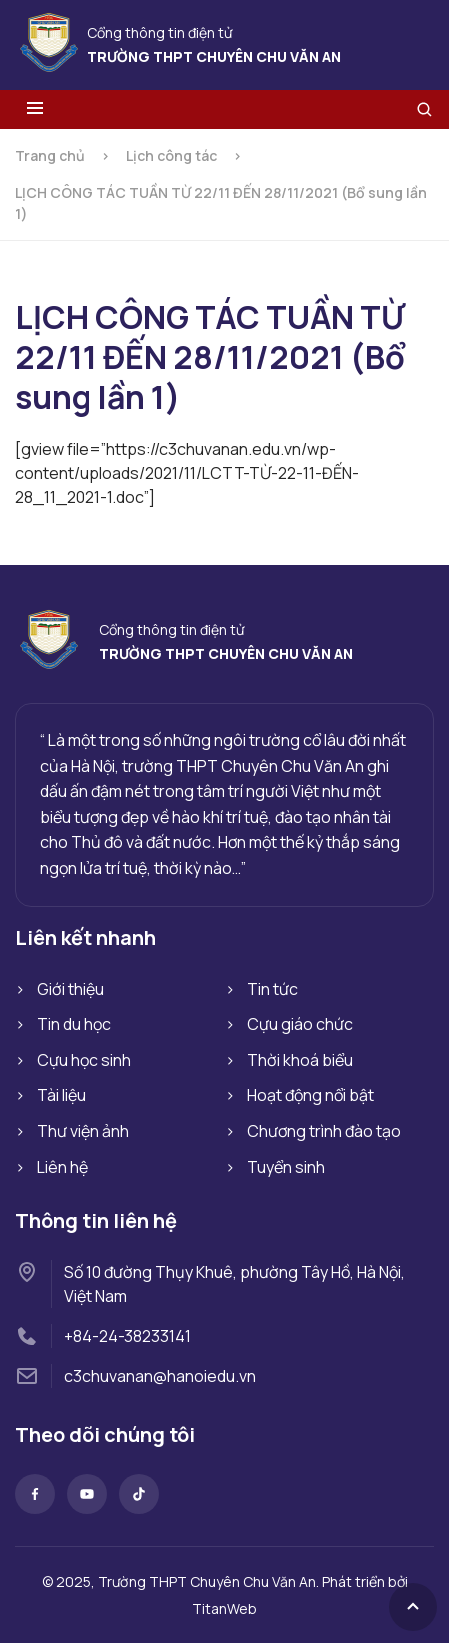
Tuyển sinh (286, 1167)
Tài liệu (61, 1095)
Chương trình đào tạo (324, 1131)
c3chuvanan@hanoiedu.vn (160, 1376)
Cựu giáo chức (300, 1024)
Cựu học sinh (84, 1060)
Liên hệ (62, 1167)
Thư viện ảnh (83, 1131)
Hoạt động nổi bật (310, 1095)
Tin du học (74, 1024)
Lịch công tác (171, 155)
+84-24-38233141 (127, 1336)
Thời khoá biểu (300, 1060)
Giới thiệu (70, 989)
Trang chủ (50, 155)
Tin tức (272, 989)
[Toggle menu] (35, 109)
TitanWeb (224, 1608)
